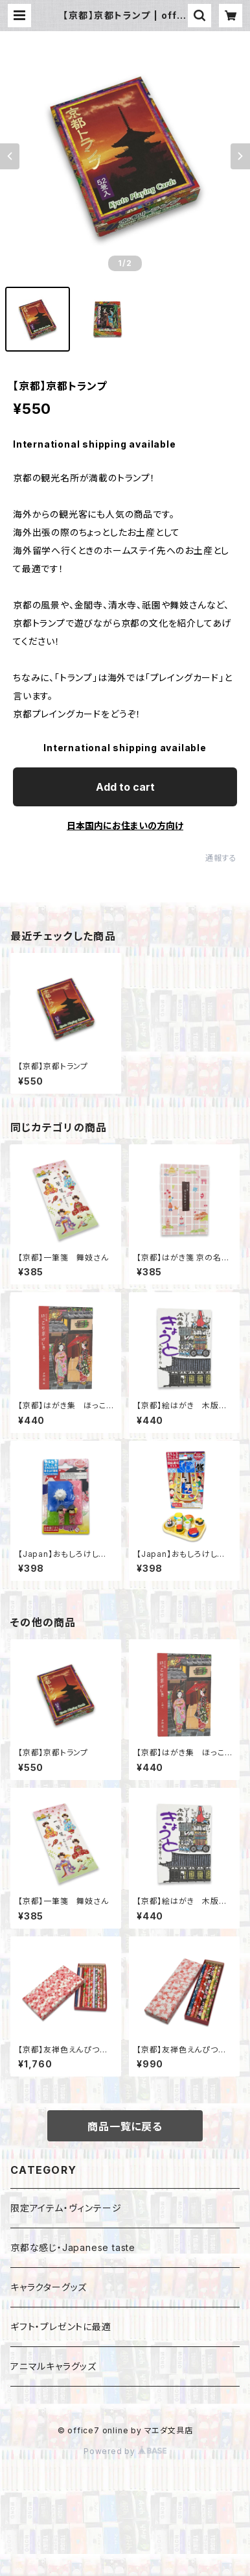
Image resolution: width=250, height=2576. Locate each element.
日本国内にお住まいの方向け (125, 825)
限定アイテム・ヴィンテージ (65, 2207)
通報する (221, 858)
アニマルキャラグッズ (53, 2366)
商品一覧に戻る (125, 2126)
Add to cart (125, 786)
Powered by (125, 2451)
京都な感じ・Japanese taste (72, 2247)
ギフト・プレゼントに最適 (60, 2326)
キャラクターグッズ (48, 2287)
